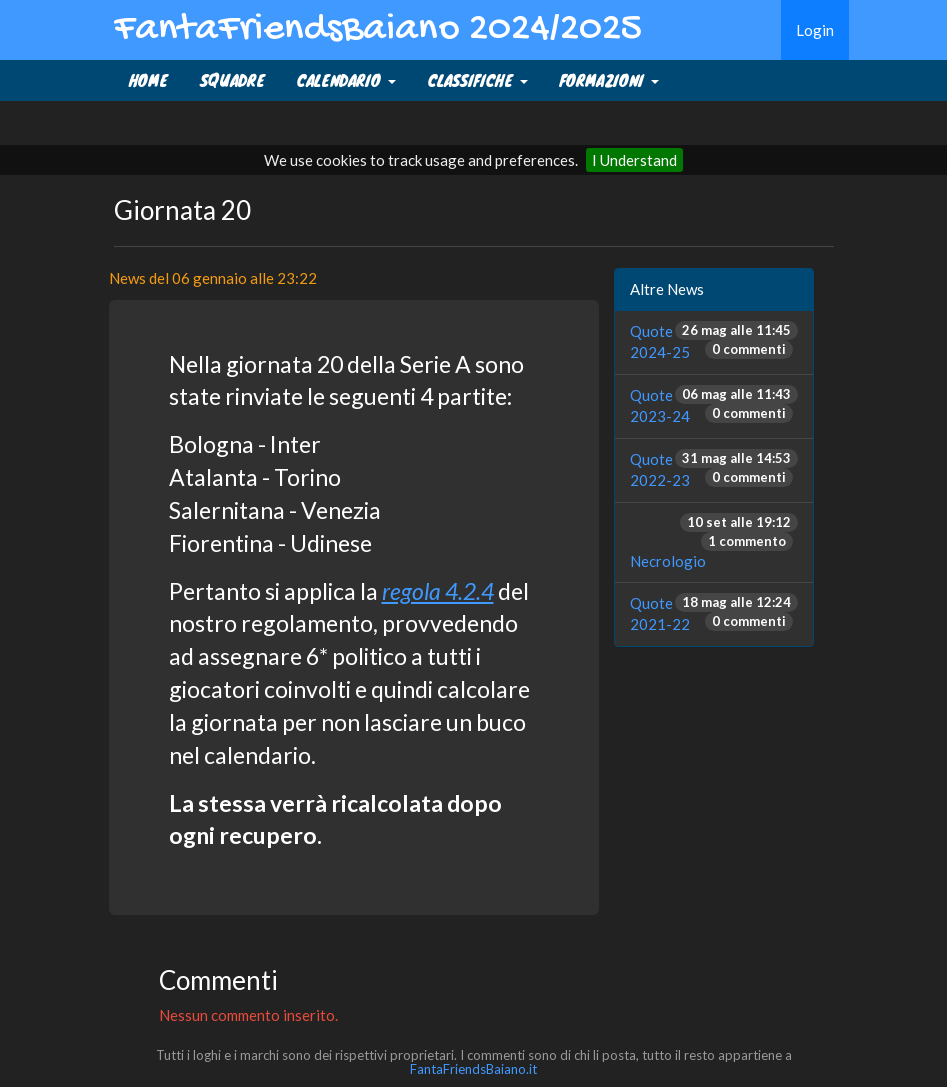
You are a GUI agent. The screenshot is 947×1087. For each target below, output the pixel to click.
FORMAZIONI (609, 80)
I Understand (634, 160)
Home (148, 80)
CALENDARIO (346, 80)
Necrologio (668, 561)
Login (815, 30)
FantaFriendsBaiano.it (473, 1069)
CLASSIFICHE (478, 80)
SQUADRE (232, 80)
